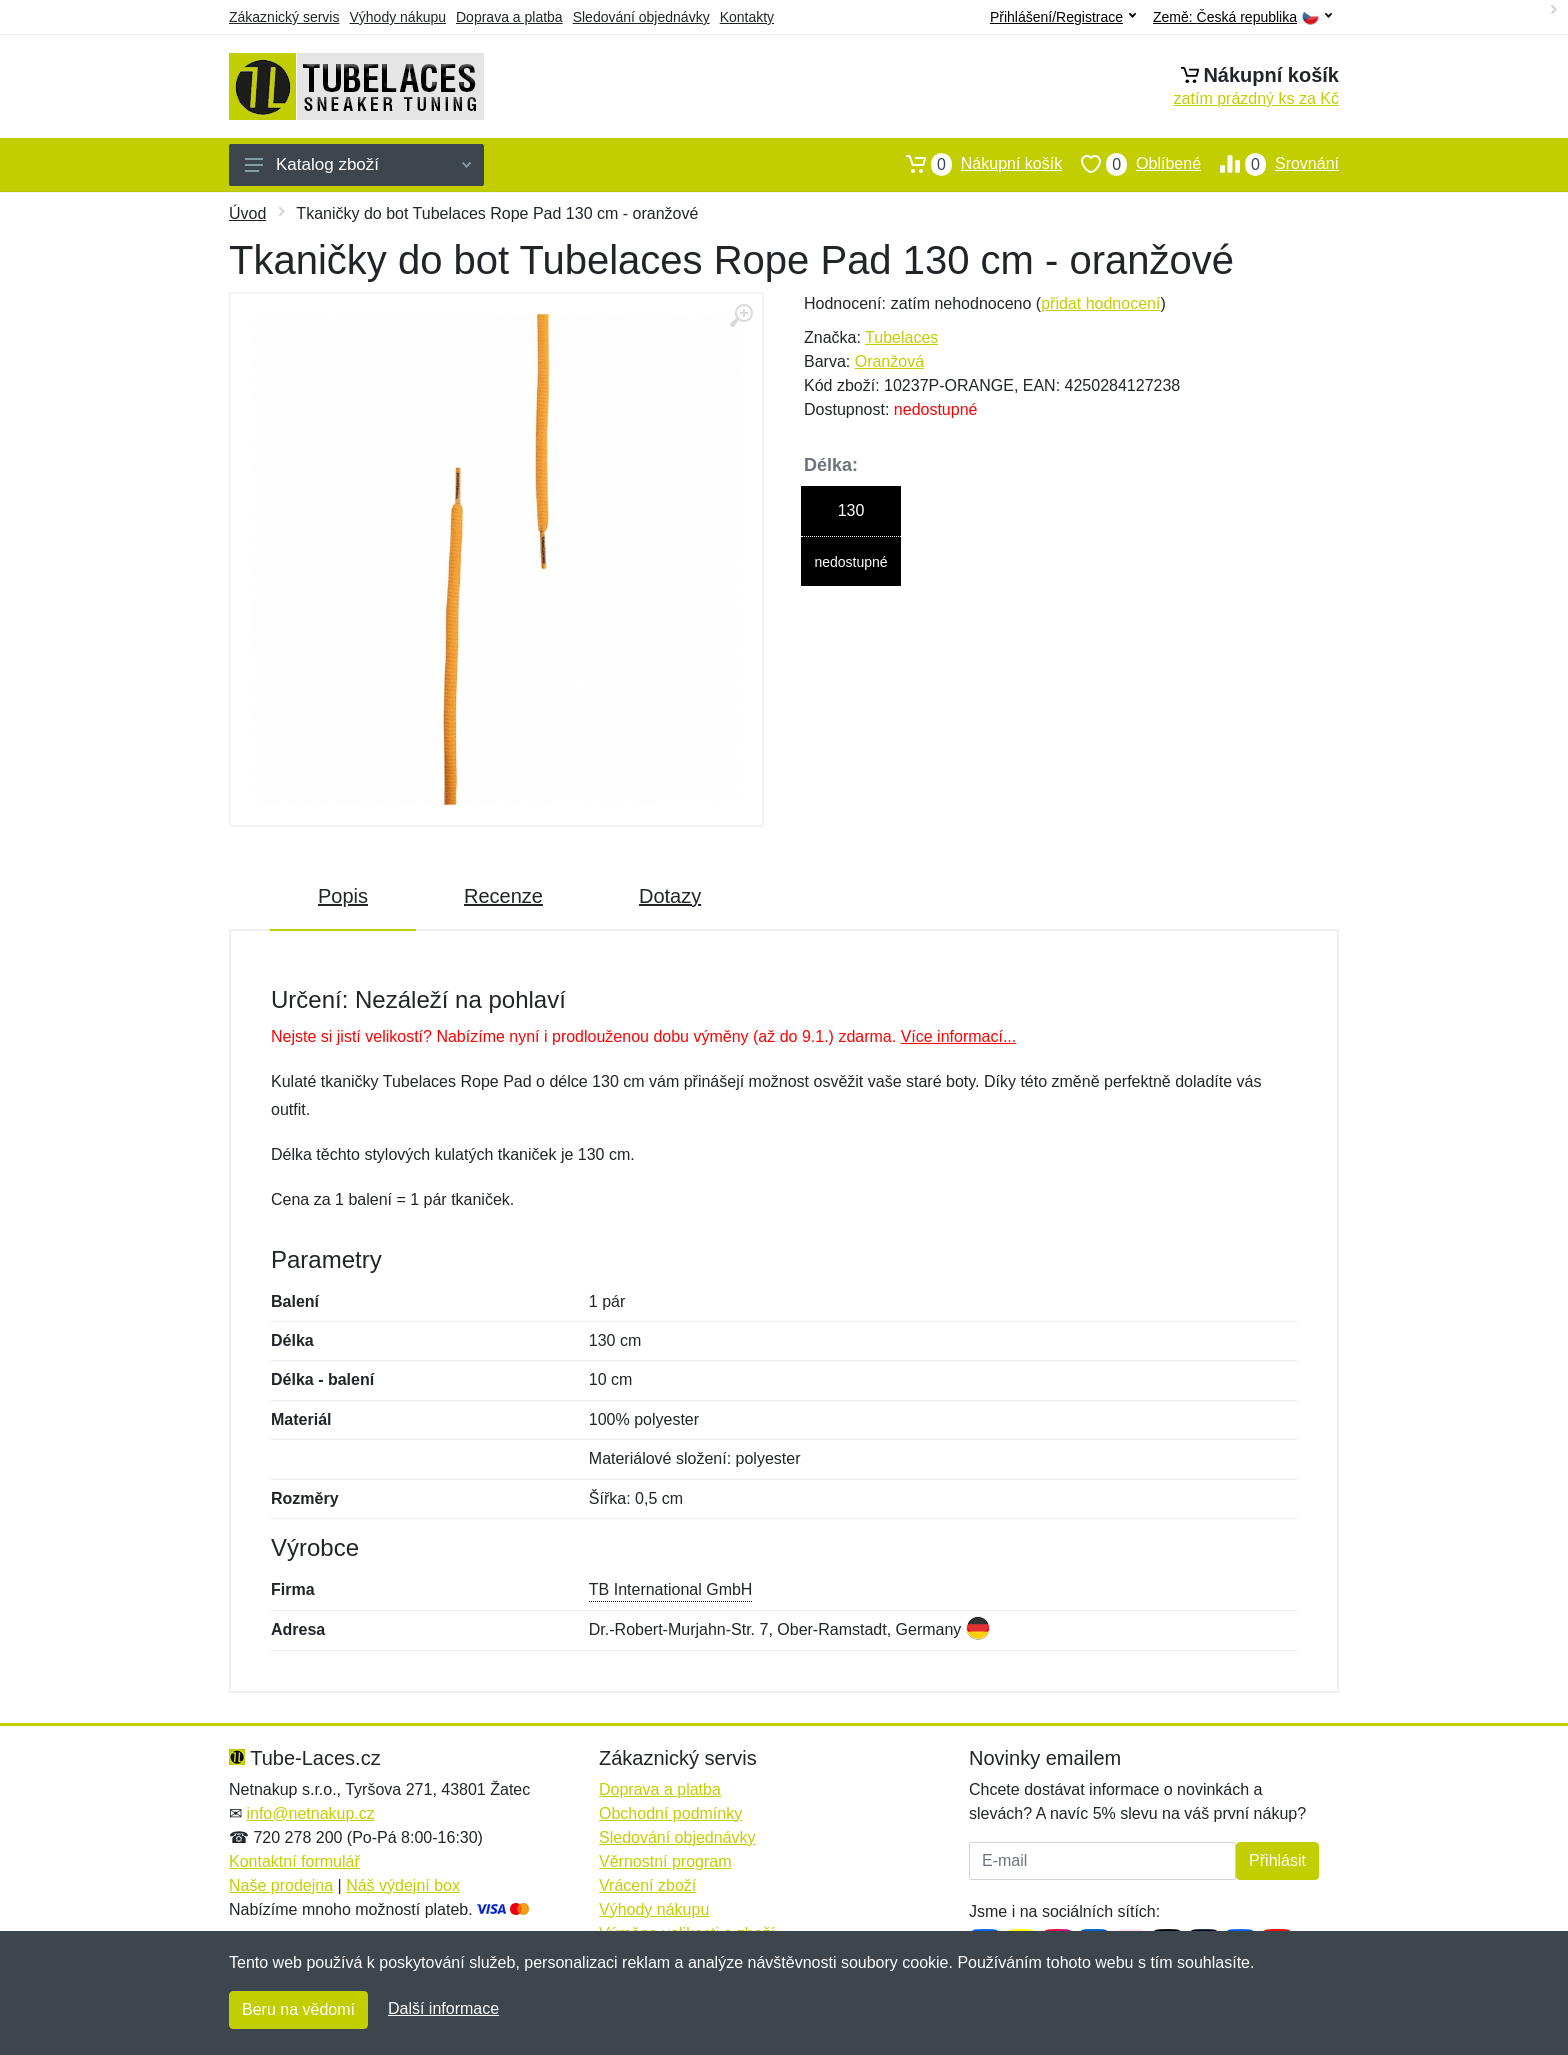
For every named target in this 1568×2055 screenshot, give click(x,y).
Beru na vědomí (298, 2009)
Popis (343, 896)
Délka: (831, 465)
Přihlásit (1277, 1860)
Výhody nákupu (397, 17)
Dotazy (670, 896)
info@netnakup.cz (310, 1813)
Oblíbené (1131, 164)
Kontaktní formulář (294, 1861)
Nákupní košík (974, 164)
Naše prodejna (281, 1885)
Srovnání (1270, 164)
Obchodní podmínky (670, 1813)
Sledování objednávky (641, 17)
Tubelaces (901, 337)
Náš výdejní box (403, 1885)
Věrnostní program (665, 1861)
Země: (1242, 17)
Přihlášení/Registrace (1063, 17)
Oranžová (889, 361)
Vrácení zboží (647, 1885)
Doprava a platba (509, 17)
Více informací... (959, 1036)
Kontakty (747, 17)
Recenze (503, 896)
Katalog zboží (358, 164)
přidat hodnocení (1100, 303)
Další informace (443, 2008)
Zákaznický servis (284, 17)
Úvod (247, 213)
